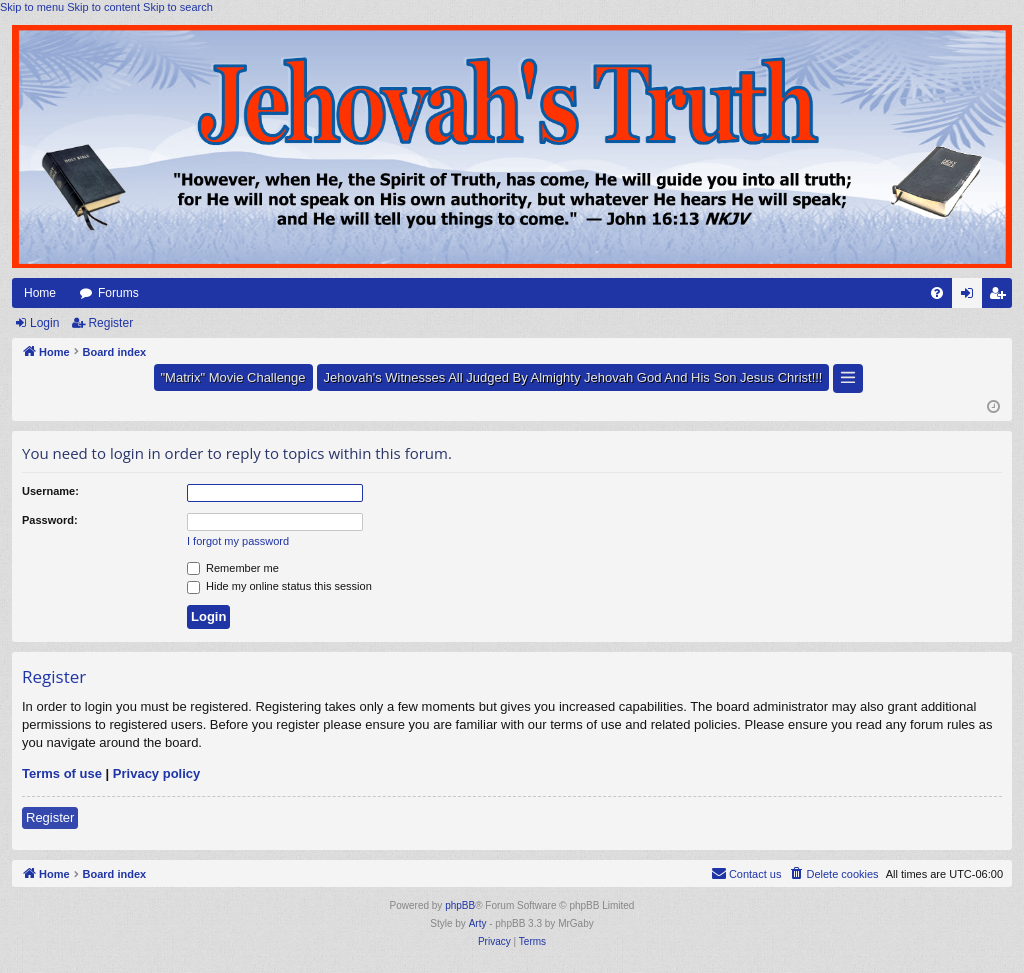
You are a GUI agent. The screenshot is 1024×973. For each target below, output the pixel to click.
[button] (848, 378)
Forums (118, 293)
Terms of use (62, 773)
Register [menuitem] (1001, 297)
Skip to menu (32, 7)
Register (110, 323)
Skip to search (178, 7)
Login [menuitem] (971, 297)
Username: (50, 491)
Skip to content (103, 7)
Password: (50, 520)
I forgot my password (238, 541)
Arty (478, 923)
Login (44, 323)
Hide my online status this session (279, 586)
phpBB (460, 905)
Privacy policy (156, 773)
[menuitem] (937, 293)
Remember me (233, 568)
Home (40, 293)
